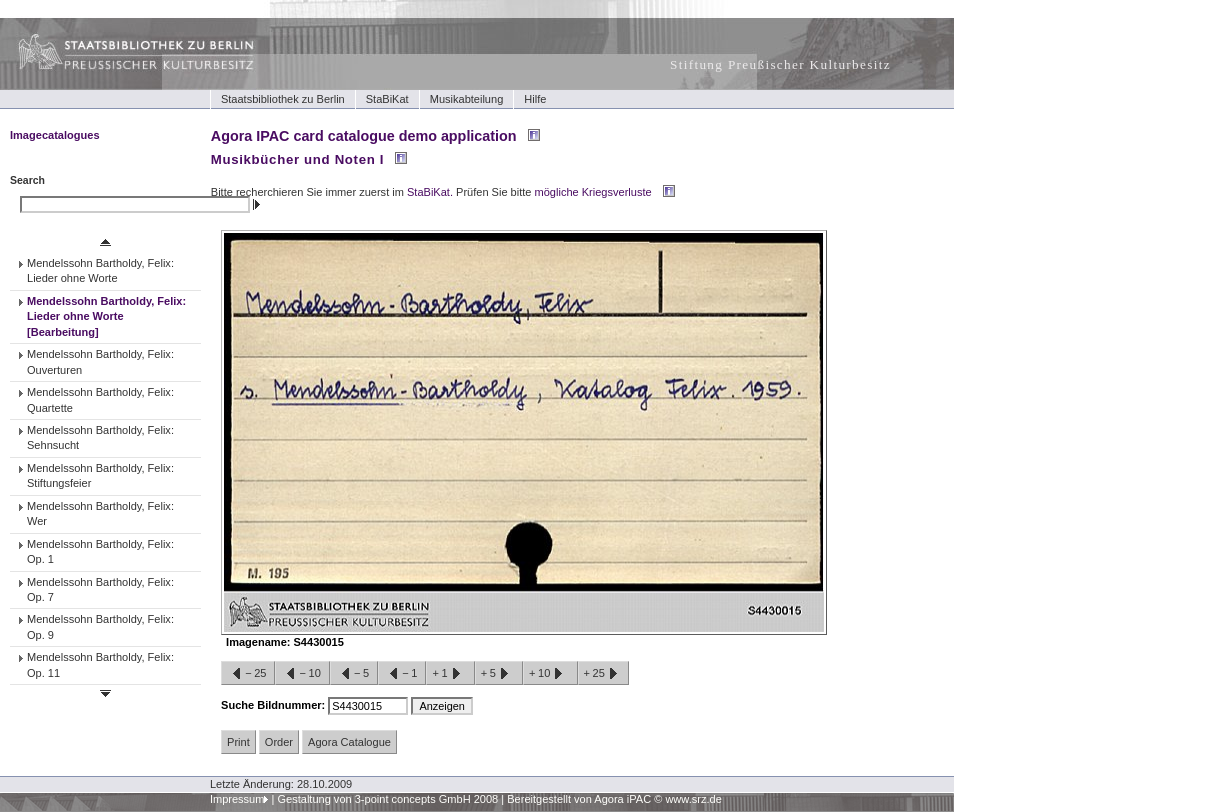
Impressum (237, 799)
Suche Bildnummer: (274, 705)
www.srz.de (693, 799)
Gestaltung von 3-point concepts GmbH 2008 (387, 799)
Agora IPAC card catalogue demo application (364, 136)
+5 (499, 674)
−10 (302, 674)
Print (238, 742)
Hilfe (535, 99)
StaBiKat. (430, 192)
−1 (402, 674)
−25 (248, 674)
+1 (450, 674)
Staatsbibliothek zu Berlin (283, 99)
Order (279, 742)
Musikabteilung (467, 99)
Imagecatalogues (55, 135)
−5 (354, 674)
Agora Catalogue (349, 742)
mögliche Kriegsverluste (593, 192)
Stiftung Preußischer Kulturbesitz (780, 64)
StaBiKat (387, 99)
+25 (603, 674)
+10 (550, 674)
